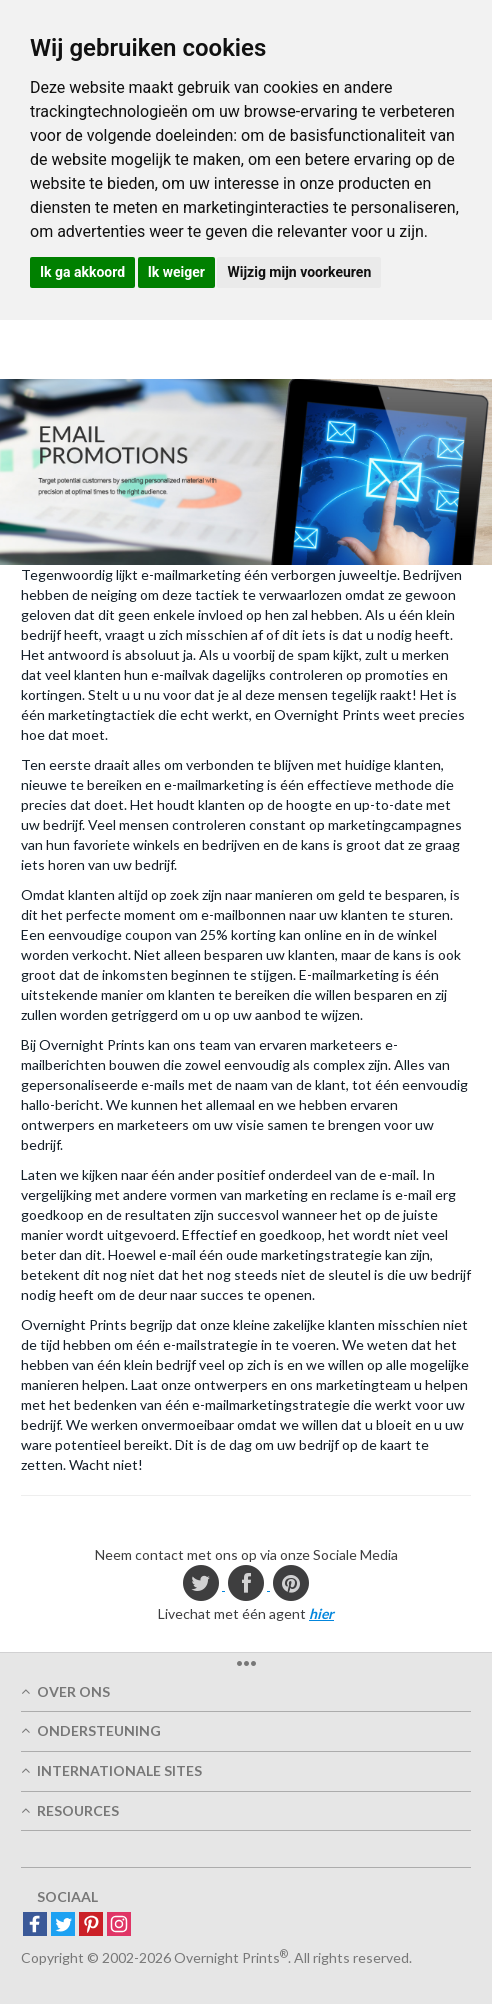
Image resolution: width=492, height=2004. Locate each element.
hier (321, 1613)
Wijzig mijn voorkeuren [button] (299, 272)
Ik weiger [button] (176, 272)
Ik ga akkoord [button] (82, 272)
